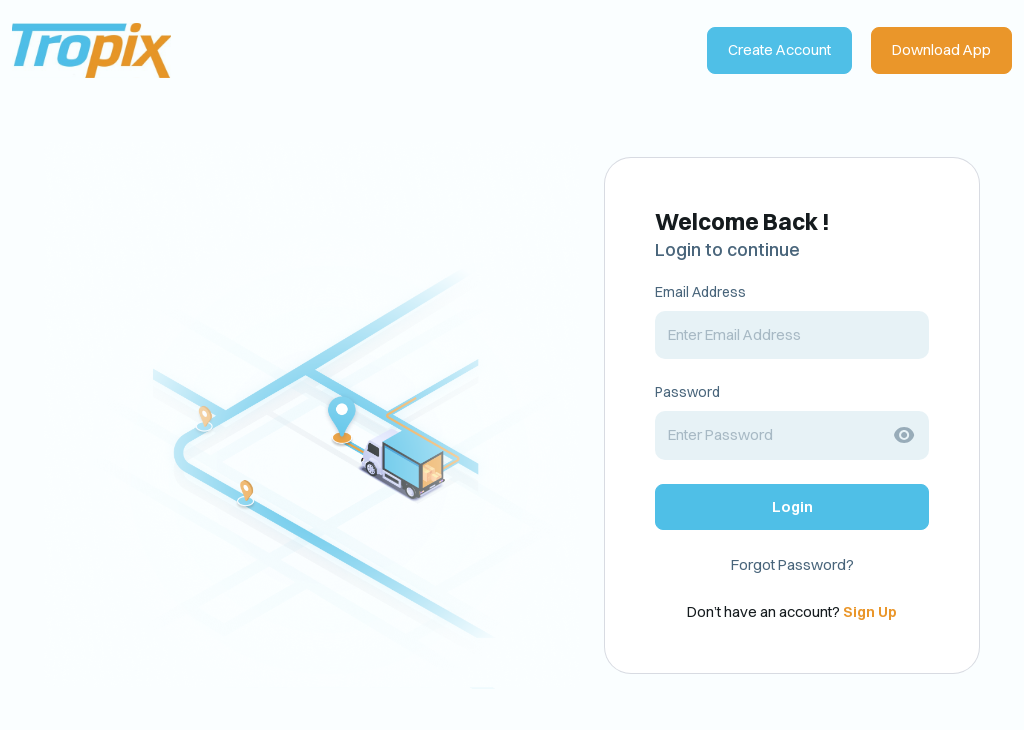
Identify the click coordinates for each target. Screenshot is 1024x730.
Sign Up (870, 611)
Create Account (779, 49)
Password (687, 392)
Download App (941, 49)
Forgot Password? (792, 564)
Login (792, 506)
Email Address (700, 292)
